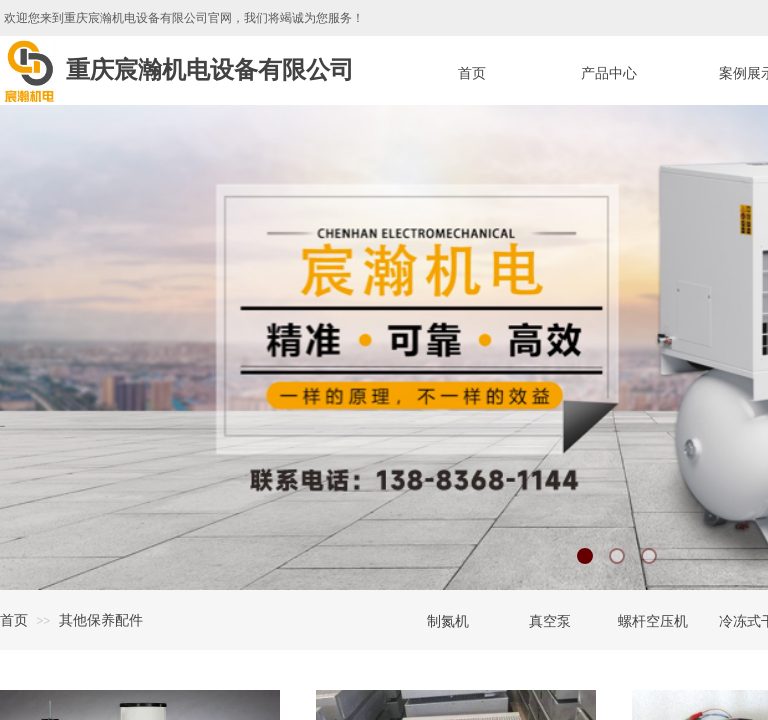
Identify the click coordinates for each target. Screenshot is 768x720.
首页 (14, 620)
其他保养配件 (101, 620)
